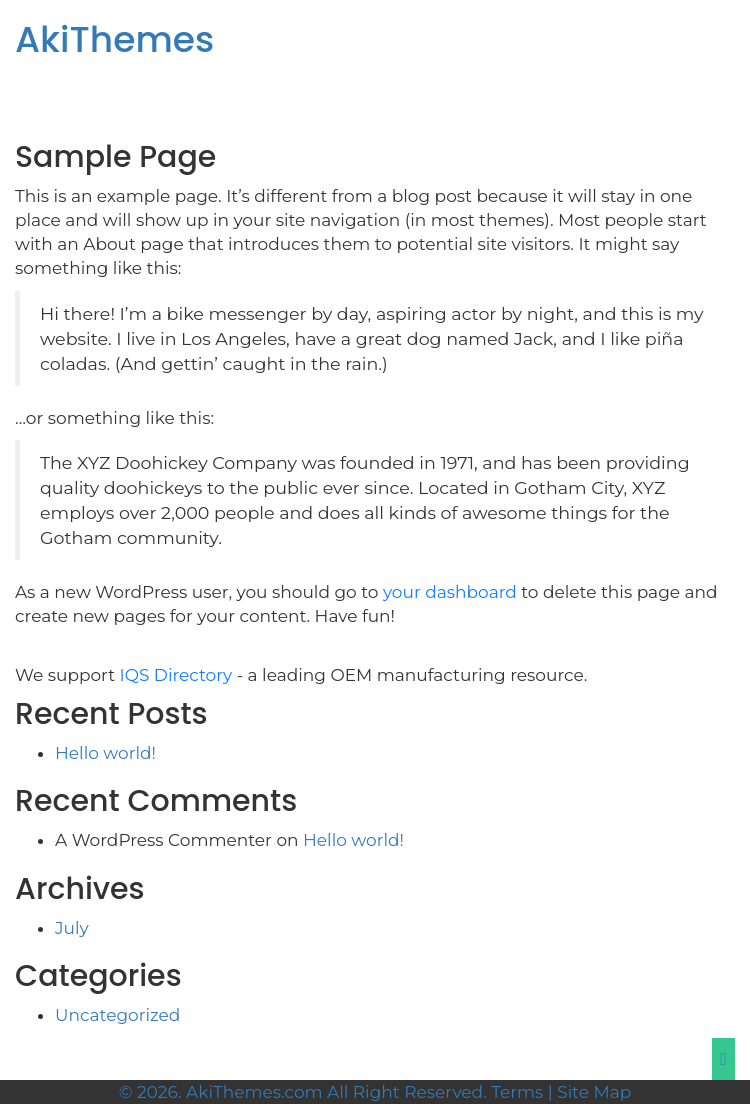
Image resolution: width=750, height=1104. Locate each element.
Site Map (594, 1092)
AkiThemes (114, 39)
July (72, 928)
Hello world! (105, 753)
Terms (517, 1092)
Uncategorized (117, 1015)
